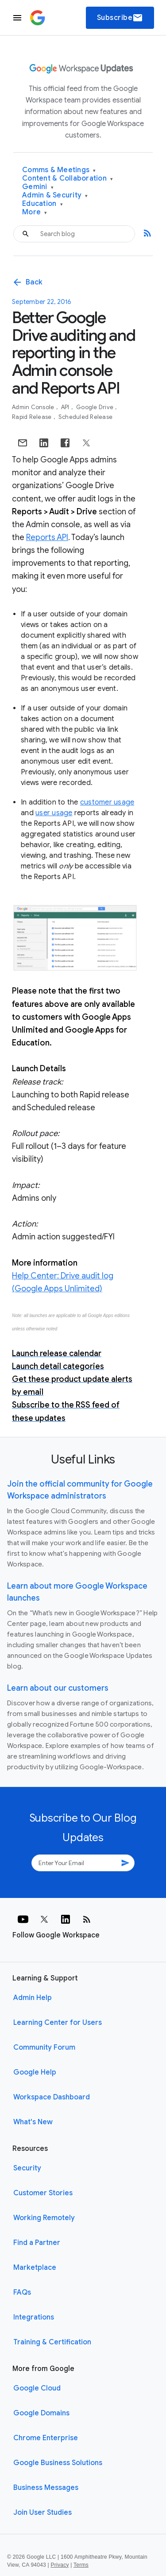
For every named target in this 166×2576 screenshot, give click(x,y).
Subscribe (120, 17)
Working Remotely (44, 2217)
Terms (81, 2565)
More (34, 212)
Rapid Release (32, 417)
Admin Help (32, 1997)
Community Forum (44, 2047)
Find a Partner (36, 2242)
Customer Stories (43, 2193)
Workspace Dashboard (51, 2097)
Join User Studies (42, 2512)
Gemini (38, 187)
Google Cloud (37, 2388)
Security (27, 2168)
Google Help (34, 2072)
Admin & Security (55, 195)
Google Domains (41, 2413)
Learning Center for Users (57, 2022)
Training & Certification (52, 2342)
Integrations (33, 2317)
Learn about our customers (57, 1688)
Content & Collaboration (67, 178)
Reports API (47, 537)
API (66, 407)
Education (42, 204)
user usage (54, 813)
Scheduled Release (85, 417)
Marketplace (34, 2267)
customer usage (107, 802)
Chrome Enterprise (45, 2438)
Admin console (34, 407)
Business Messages (45, 2487)
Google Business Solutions (57, 2462)
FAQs (22, 2292)
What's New (33, 2122)
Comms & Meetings (59, 170)
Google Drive (95, 407)
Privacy (60, 2565)
